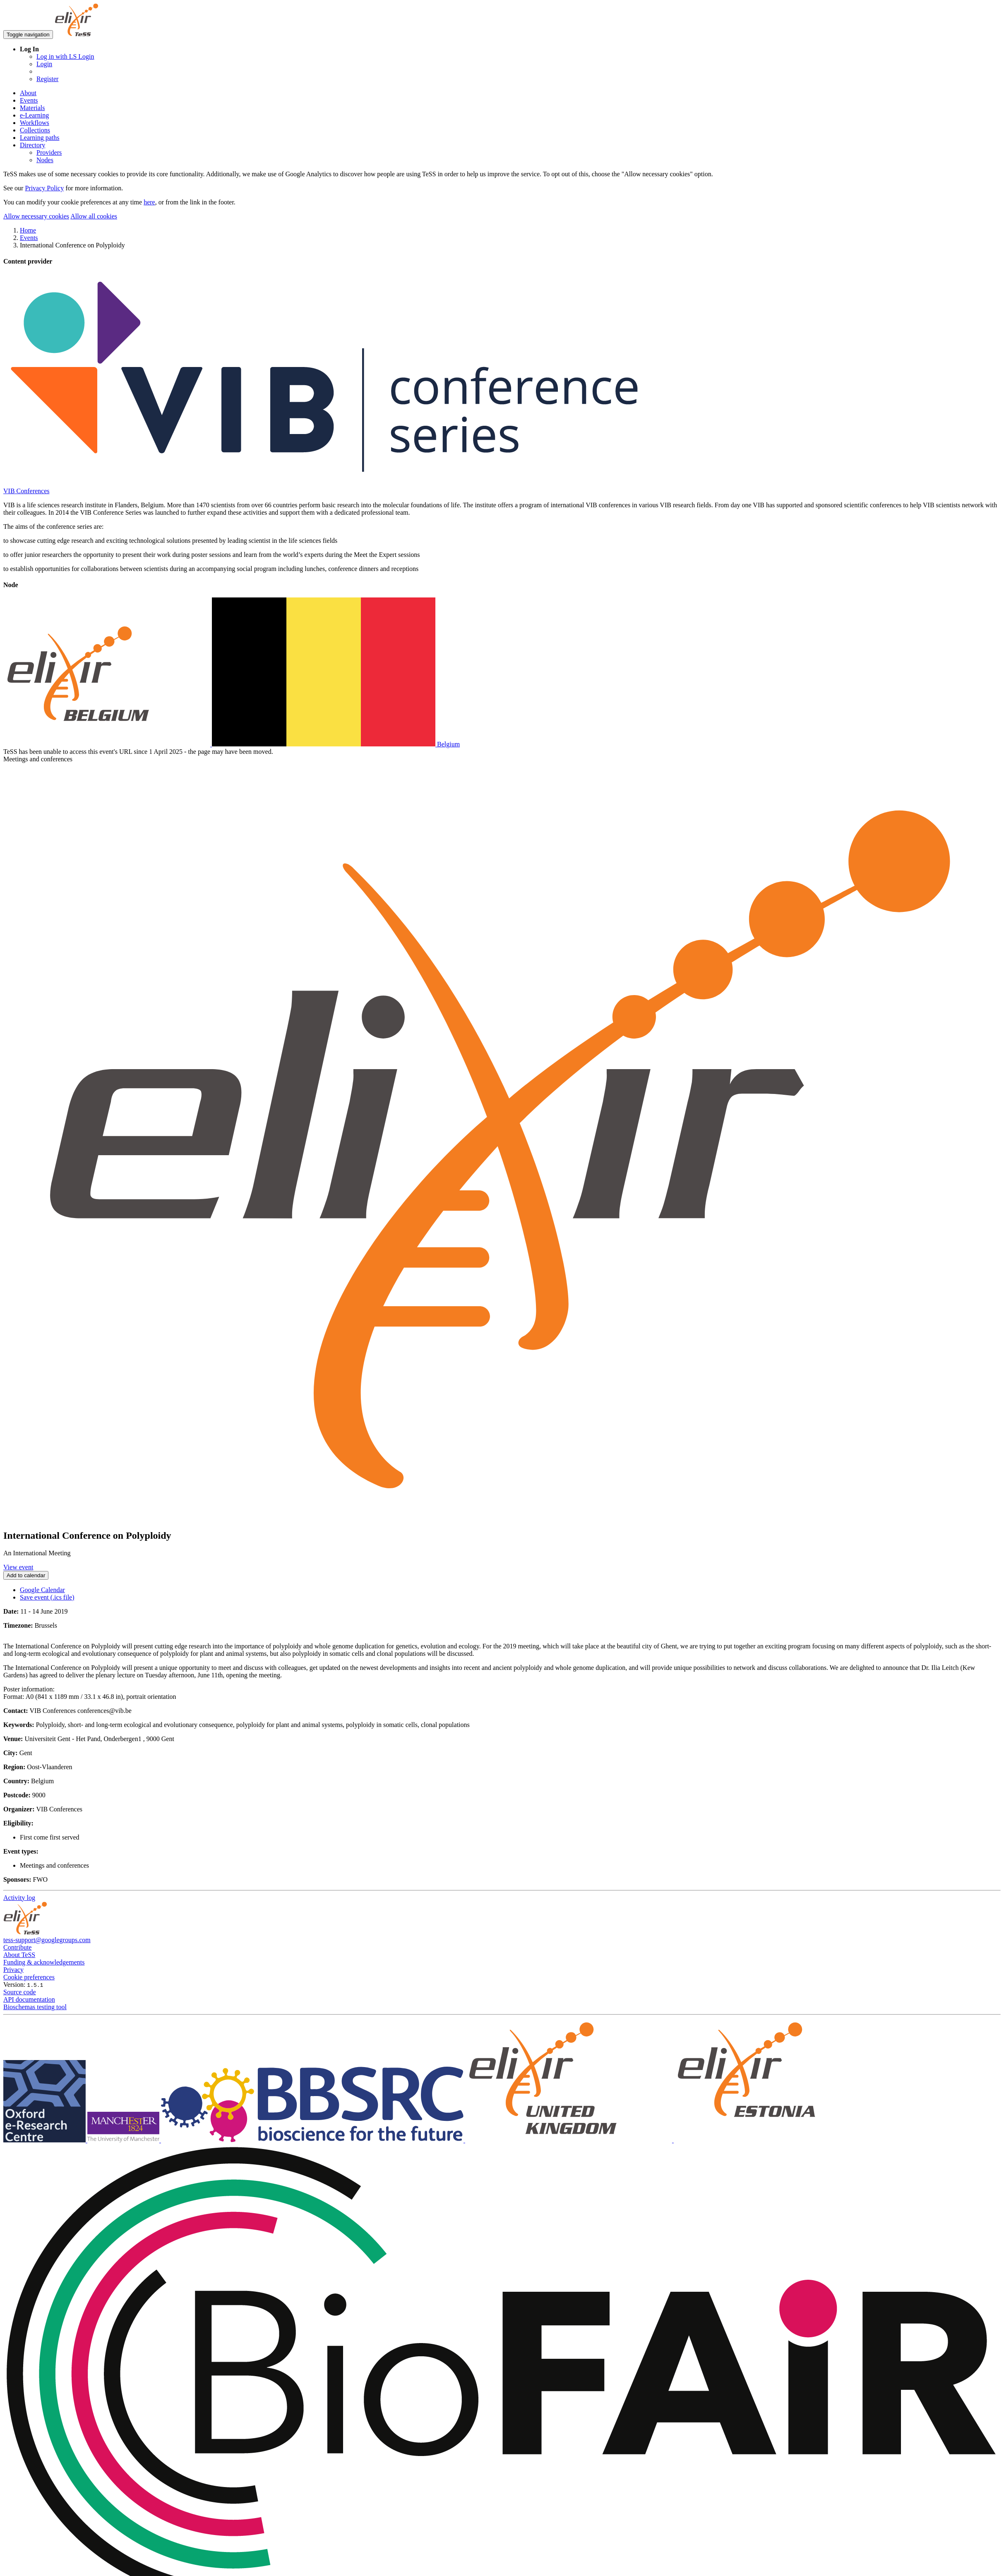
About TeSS (19, 1954)
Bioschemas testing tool (35, 2006)
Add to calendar (26, 1575)
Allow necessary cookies (36, 216)
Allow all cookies (93, 216)
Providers (49, 152)
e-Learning (34, 115)
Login (44, 63)
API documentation (29, 1999)
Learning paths (40, 137)
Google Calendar (42, 1589)
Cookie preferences (29, 1977)
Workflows (34, 122)
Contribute (17, 1947)
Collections (35, 130)
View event (18, 1567)
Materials (32, 107)
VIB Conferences (26, 490)
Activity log (19, 1897)
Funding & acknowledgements (43, 1962)
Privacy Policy (44, 188)
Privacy (13, 1969)
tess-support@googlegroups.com (47, 1939)
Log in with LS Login (65, 56)
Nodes (44, 159)
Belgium (231, 744)
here (149, 202)
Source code (19, 1992)
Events (29, 100)
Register (47, 78)
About (28, 92)
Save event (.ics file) (47, 1597)
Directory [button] (32, 145)
